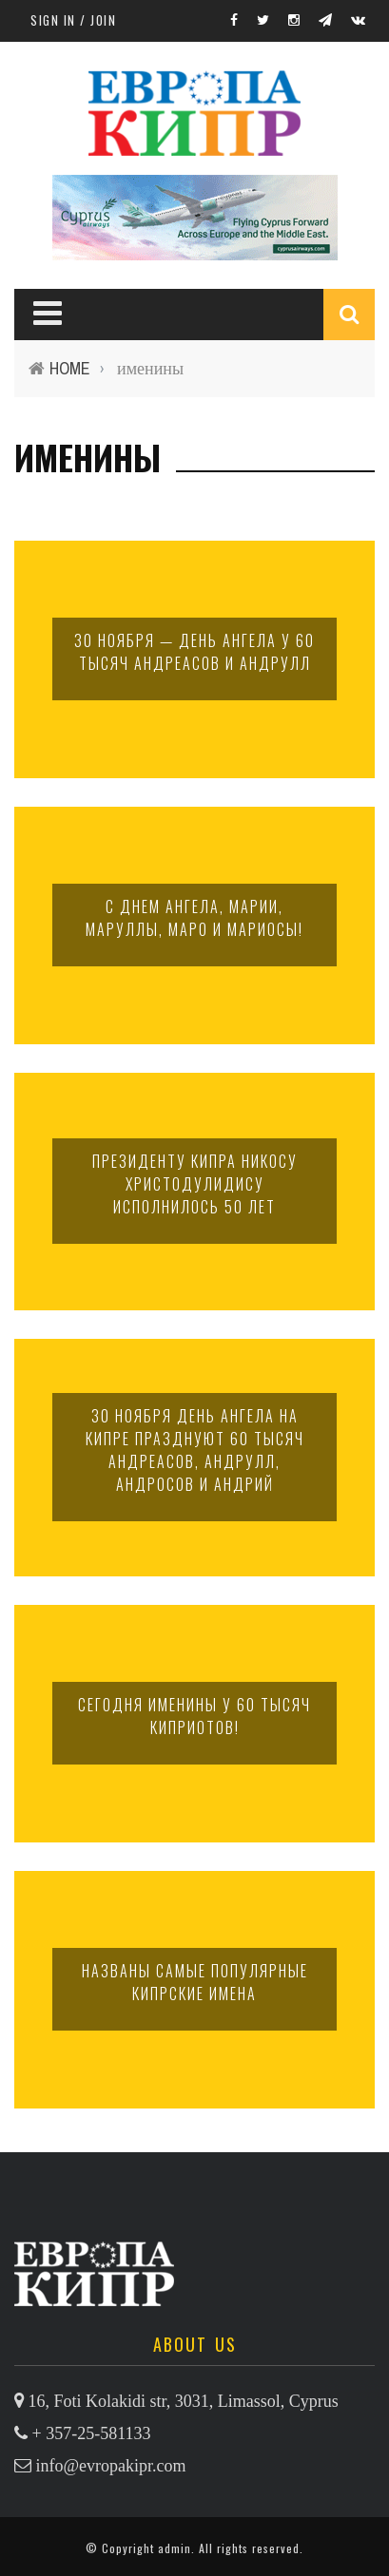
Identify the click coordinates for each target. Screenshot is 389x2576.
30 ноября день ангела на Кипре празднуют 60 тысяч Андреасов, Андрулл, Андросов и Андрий (195, 1450)
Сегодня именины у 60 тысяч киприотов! (194, 1716)
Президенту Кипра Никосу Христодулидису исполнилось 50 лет (195, 1184)
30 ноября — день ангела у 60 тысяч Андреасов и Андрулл (194, 652)
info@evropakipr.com (111, 2465)
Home (69, 368)
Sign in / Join (73, 19)
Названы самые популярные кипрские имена (195, 1982)
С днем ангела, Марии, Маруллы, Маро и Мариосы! (194, 918)
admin (174, 2548)
